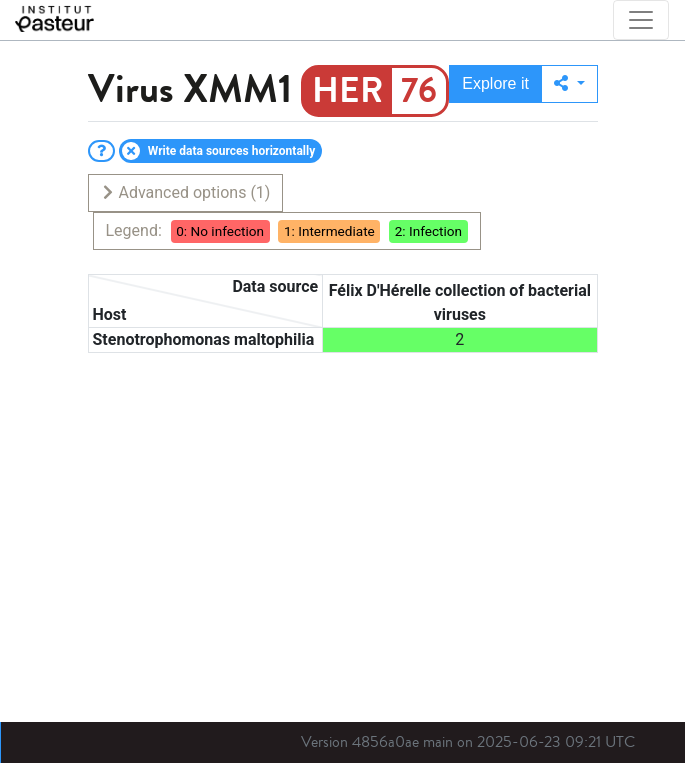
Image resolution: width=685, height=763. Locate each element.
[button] (569, 84)
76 (419, 91)
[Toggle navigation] (641, 20)
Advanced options (185, 192)
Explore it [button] (495, 83)
